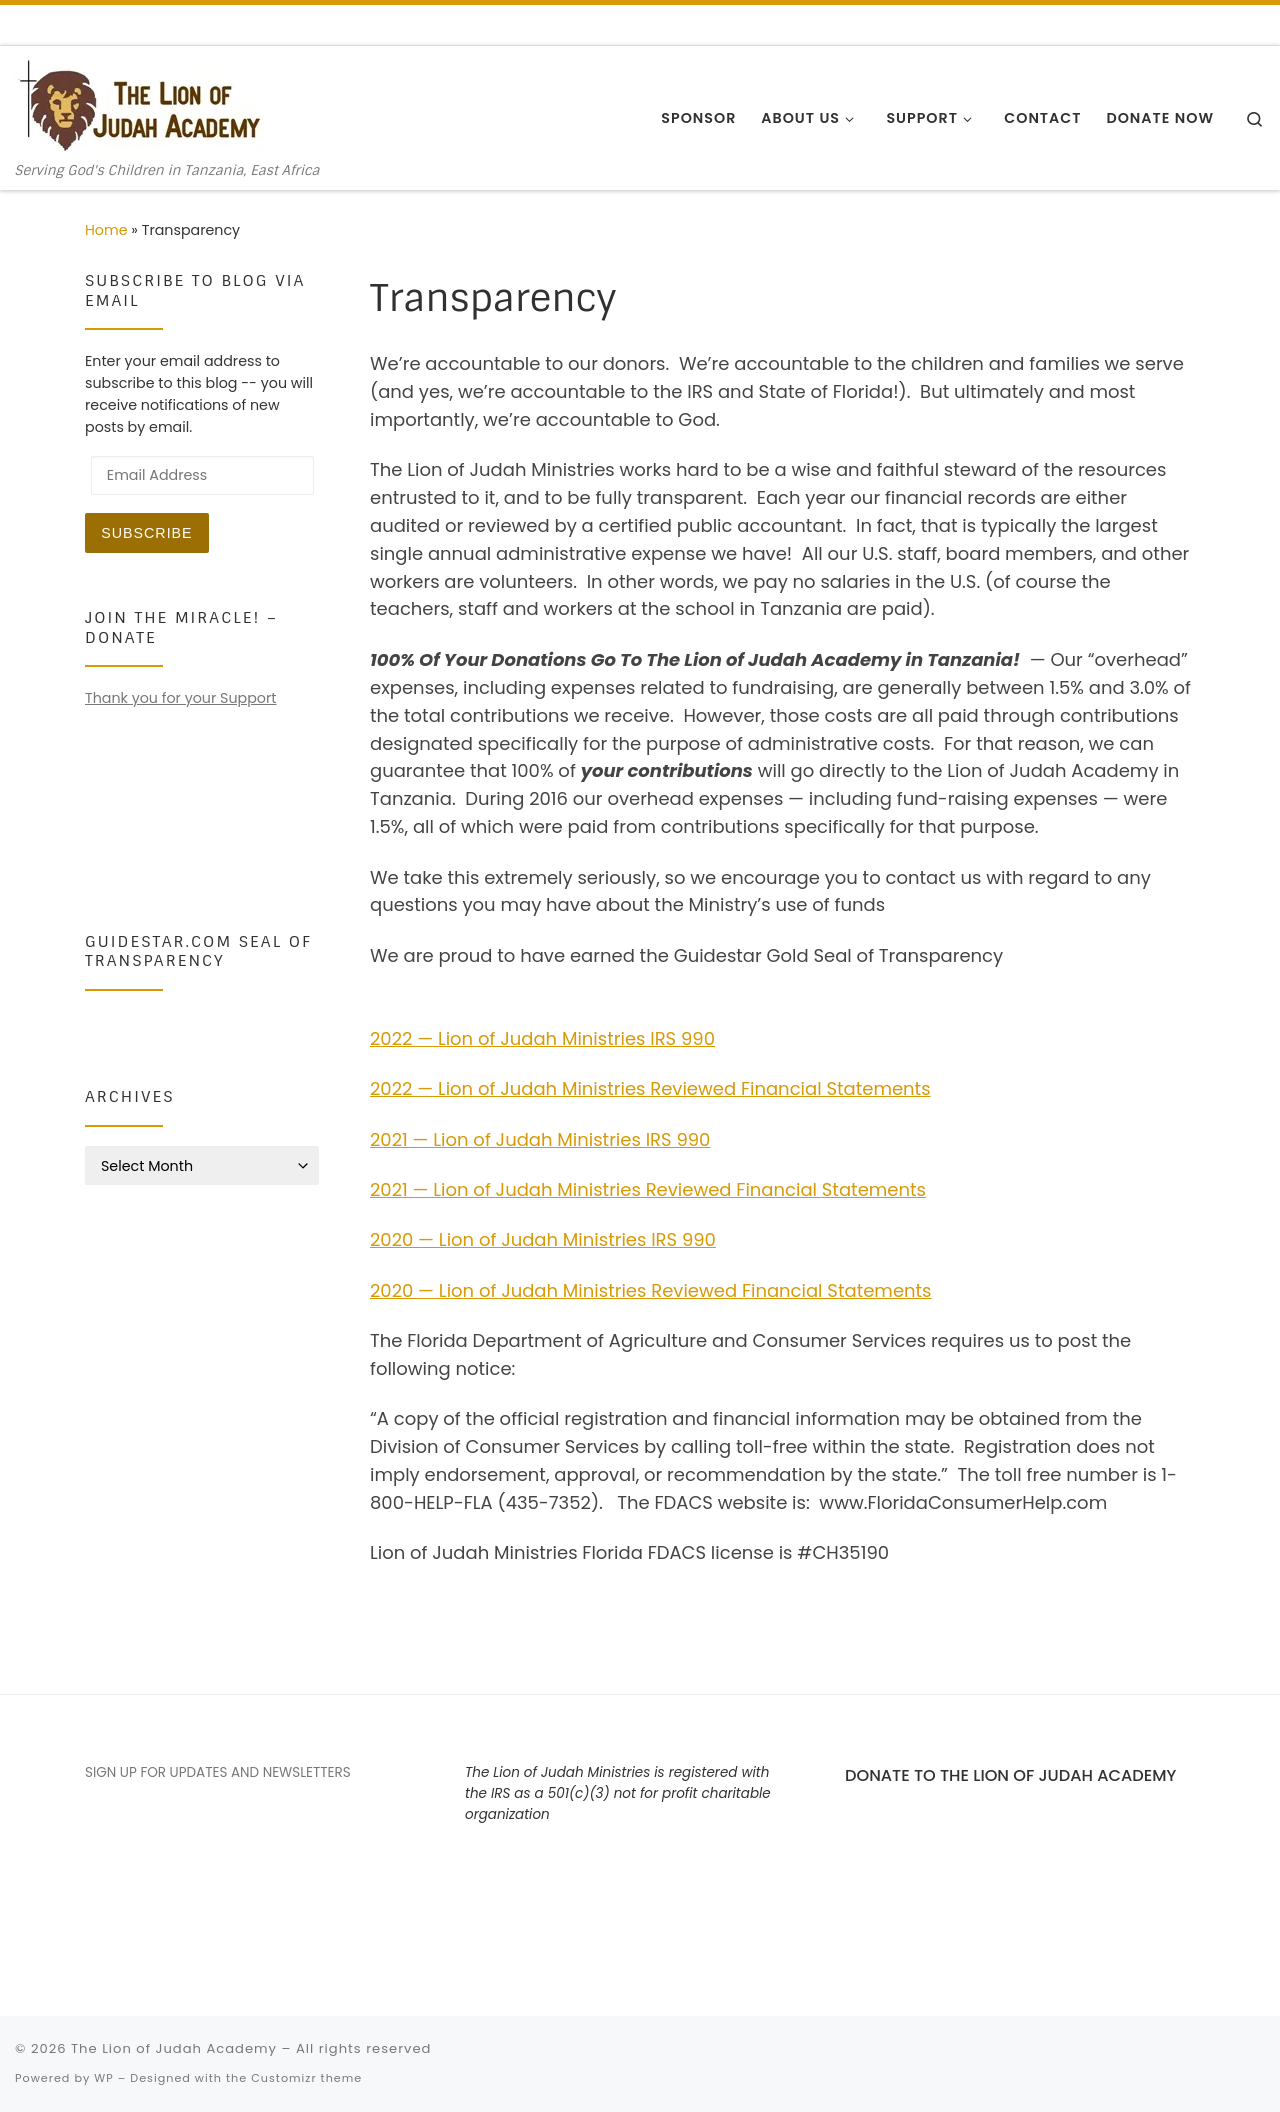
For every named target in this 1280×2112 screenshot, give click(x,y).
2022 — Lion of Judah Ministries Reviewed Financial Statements (650, 1088)
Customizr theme (306, 2078)
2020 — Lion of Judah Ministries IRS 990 (543, 1239)
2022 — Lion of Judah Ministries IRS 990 (542, 1038)
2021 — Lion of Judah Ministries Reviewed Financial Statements (648, 1189)
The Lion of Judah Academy (174, 2048)
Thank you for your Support (180, 698)
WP (103, 2078)
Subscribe (146, 533)
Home (106, 230)
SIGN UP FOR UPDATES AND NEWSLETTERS (218, 1772)
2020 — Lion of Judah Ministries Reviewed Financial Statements (651, 1290)
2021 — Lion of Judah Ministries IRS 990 (540, 1139)
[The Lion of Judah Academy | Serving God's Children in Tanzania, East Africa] (140, 104)
